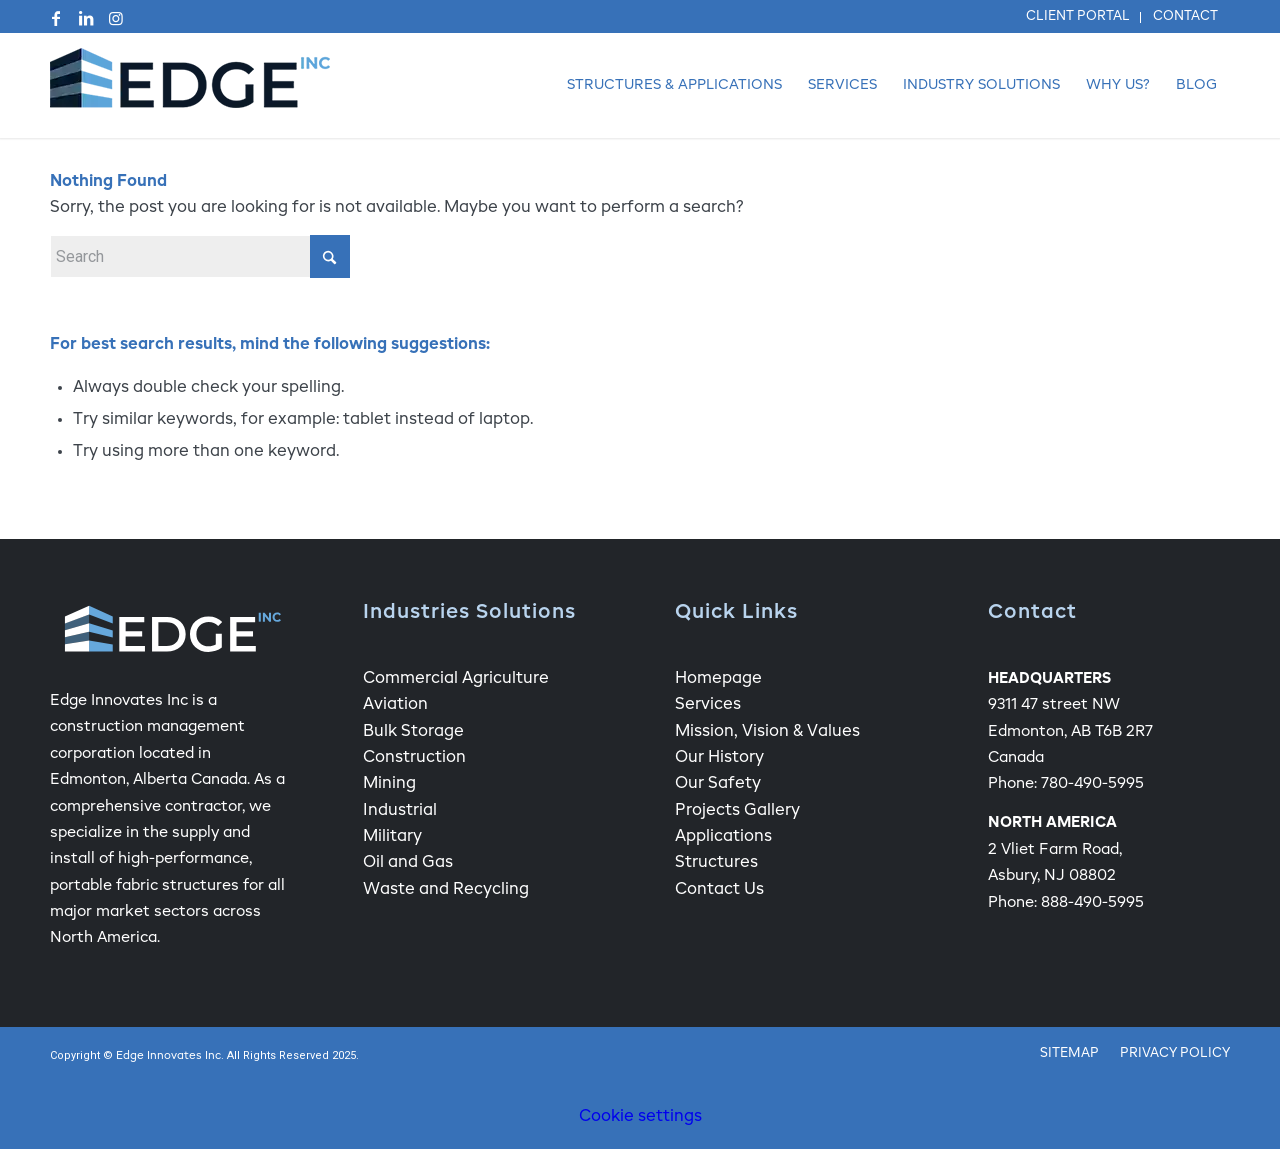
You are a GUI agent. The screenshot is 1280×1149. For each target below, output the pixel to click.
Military (392, 837)
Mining (389, 784)
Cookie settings (640, 1117)
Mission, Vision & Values (767, 732)
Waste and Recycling (446, 890)
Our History (719, 758)
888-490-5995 (1092, 902)
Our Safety (718, 784)
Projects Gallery (737, 811)
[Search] (200, 256)
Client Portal (1078, 16)
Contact (1185, 16)
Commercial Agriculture (456, 679)
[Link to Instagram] (116, 18)
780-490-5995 (1092, 783)
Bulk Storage (413, 732)
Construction (414, 758)
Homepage (718, 679)
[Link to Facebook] (56, 18)
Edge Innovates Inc (168, 1056)
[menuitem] (1078, 17)
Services (708, 705)
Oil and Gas (408, 863)
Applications (723, 837)
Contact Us (719, 890)
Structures (716, 863)
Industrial (400, 811)
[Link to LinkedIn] (86, 18)
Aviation (395, 705)
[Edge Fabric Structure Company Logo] (190, 85)
